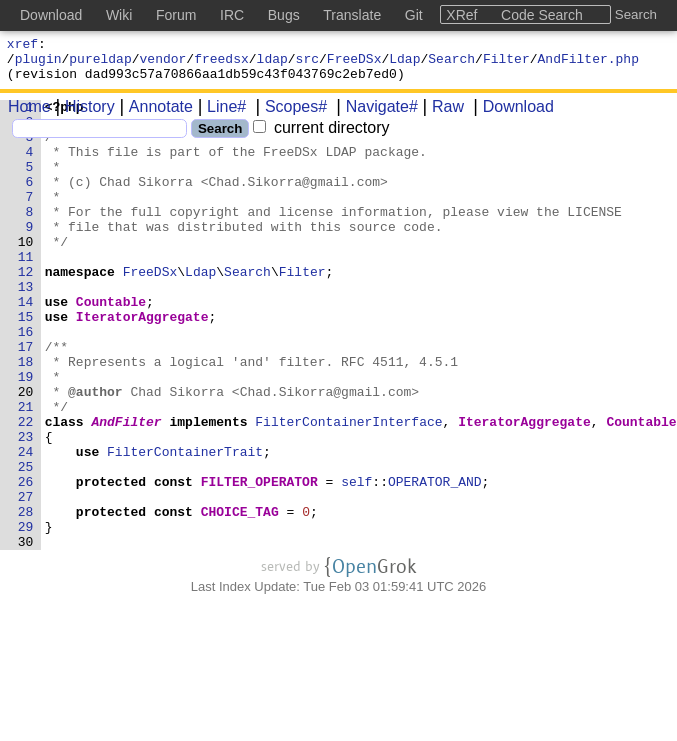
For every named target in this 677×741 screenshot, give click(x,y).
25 (26, 541)
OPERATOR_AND (436, 559)
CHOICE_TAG (240, 595)
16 (26, 379)
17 (26, 397)
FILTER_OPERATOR (259, 559)
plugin (38, 64)
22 (26, 487)
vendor (163, 64)
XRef (461, 15)
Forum (176, 15)
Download (511, 115)
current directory (321, 136)
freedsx (221, 64)
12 (26, 307)
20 (26, 451)
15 (26, 361)
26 (26, 559)
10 (26, 271)
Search (451, 64)
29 (26, 613)
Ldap (404, 64)
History (83, 115)
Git (414, 15)
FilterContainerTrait (186, 523)
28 (26, 595)
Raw (441, 115)
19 (26, 433)
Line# (219, 115)
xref (22, 46)
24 (26, 523)
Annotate (154, 115)
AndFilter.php (588, 64)
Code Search (542, 15)
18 (26, 415)
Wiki (119, 15)
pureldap (100, 64)
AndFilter (127, 487)
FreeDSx (354, 64)
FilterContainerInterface (349, 487)
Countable (111, 343)
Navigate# (375, 115)
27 (26, 577)
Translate (352, 15)
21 (26, 469)
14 (26, 343)
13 (26, 325)
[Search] (99, 137)
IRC (232, 15)
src (307, 64)
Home (29, 115)
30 (26, 631)
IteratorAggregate (142, 361)
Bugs (284, 15)
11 (26, 289)
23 (26, 505)
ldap (272, 64)
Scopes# (289, 115)
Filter (506, 64)
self (357, 559)
